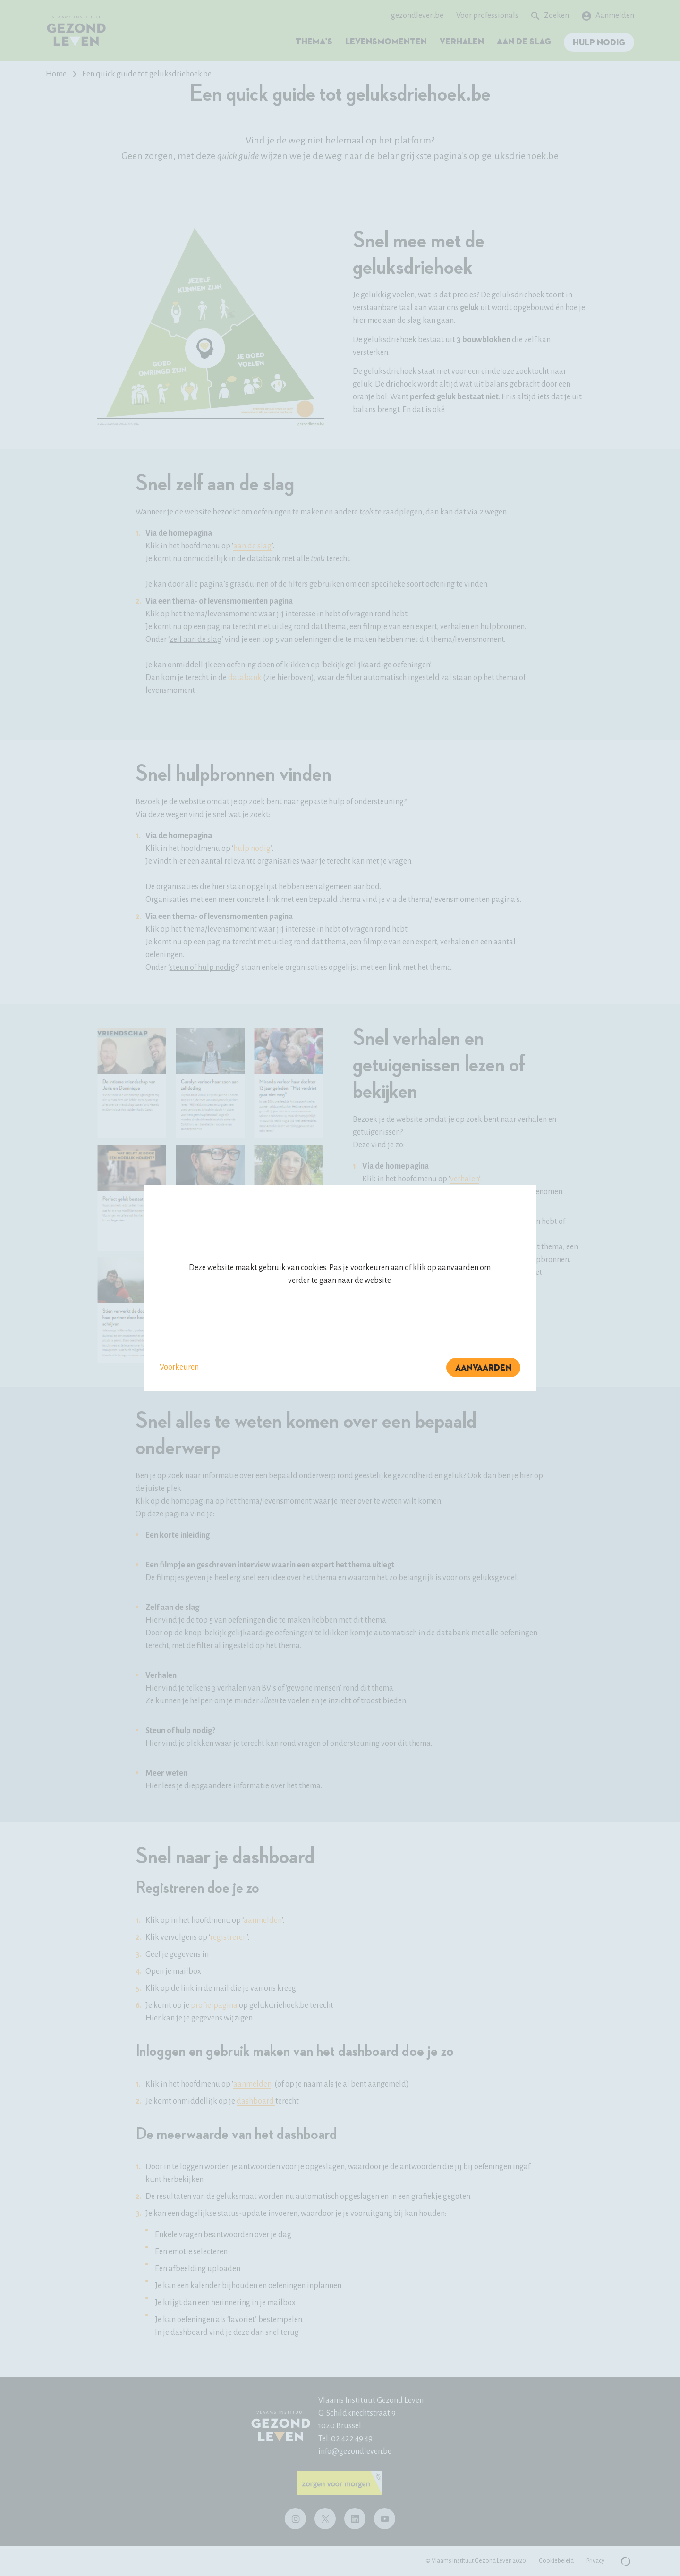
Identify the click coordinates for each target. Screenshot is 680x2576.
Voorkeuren (179, 1367)
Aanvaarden (483, 1368)
